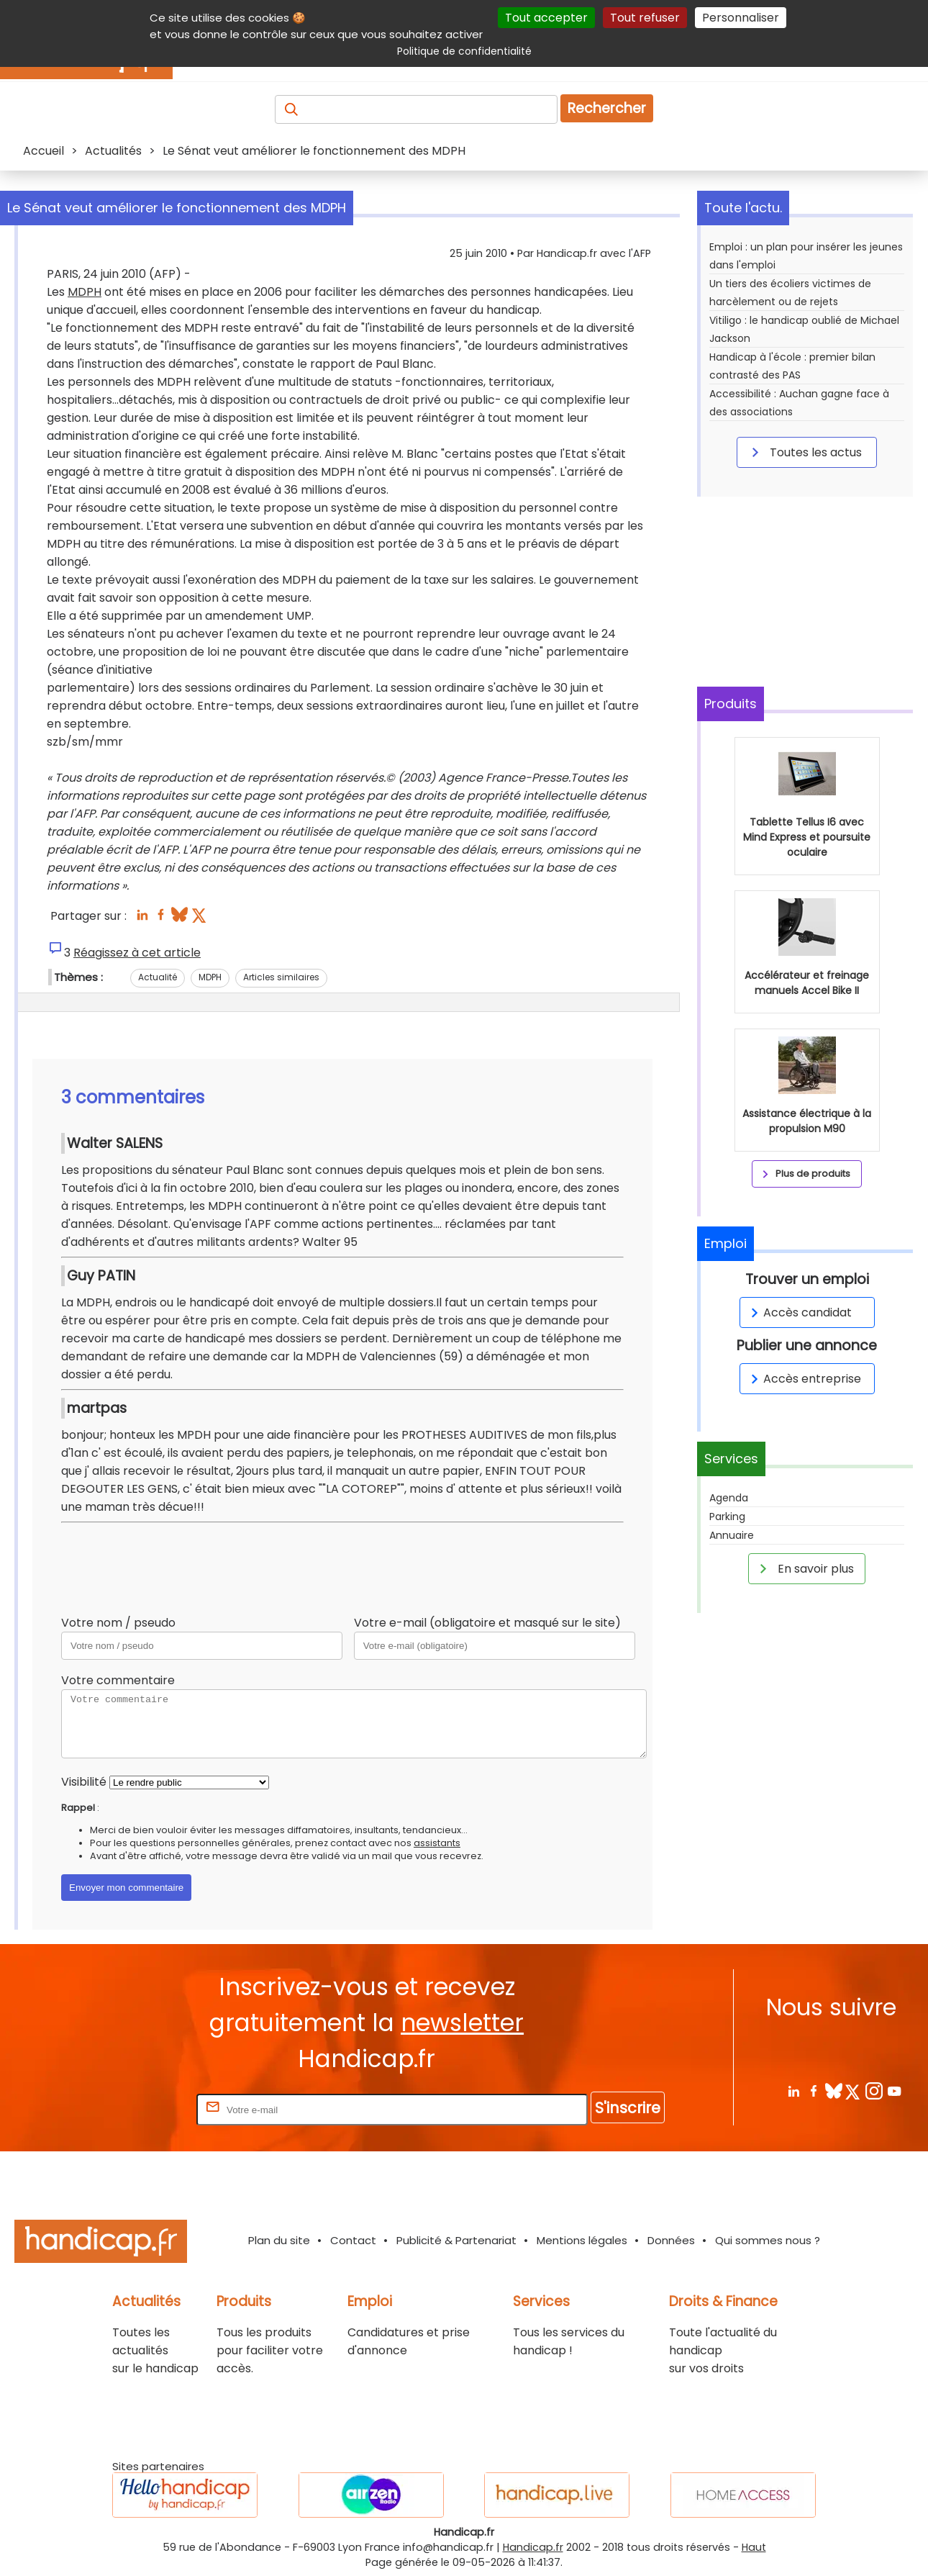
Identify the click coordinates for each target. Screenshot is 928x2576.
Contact (353, 2240)
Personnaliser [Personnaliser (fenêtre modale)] (740, 17)
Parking (727, 1516)
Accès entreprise (803, 1379)
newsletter (462, 2023)
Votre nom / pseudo (118, 1622)
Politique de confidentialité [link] (464, 51)
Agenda (728, 1498)
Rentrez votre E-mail (136, 2109)
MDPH (84, 292)
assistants (437, 1843)
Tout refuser (645, 17)
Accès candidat (799, 1312)
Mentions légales (582, 2240)
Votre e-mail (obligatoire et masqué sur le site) (487, 1622)
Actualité (157, 977)
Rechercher (607, 108)
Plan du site (279, 2240)
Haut (754, 2547)
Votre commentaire (118, 1680)
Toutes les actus (804, 452)
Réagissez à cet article (137, 952)
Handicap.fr (533, 2547)
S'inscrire (627, 2107)
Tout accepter (546, 17)
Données (671, 2240)
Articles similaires (281, 977)
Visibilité (83, 1781)
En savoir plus (804, 1568)
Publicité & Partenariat (456, 2240)
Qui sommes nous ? (767, 2240)
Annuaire (731, 1535)
